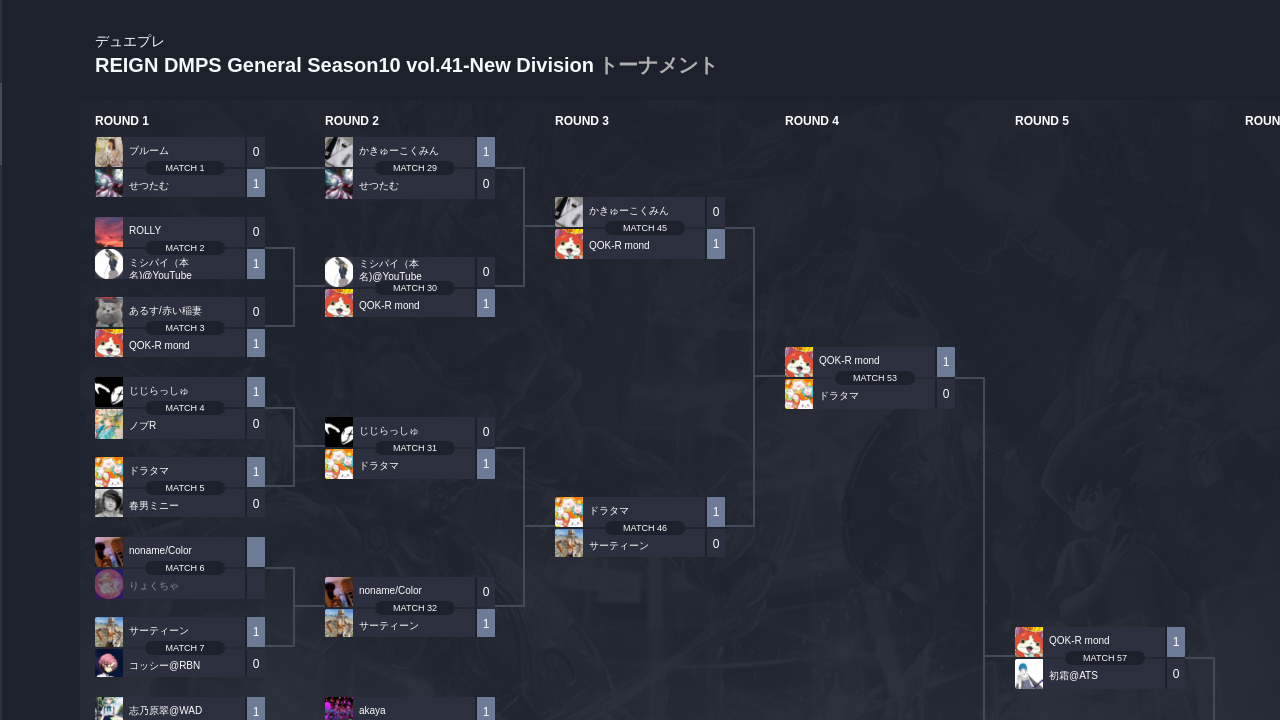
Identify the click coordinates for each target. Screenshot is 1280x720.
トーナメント (658, 65)
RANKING (39, 387)
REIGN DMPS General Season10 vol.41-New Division (406, 55)
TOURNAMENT (39, 141)
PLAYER (40, 223)
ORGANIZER (40, 305)
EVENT (40, 469)
